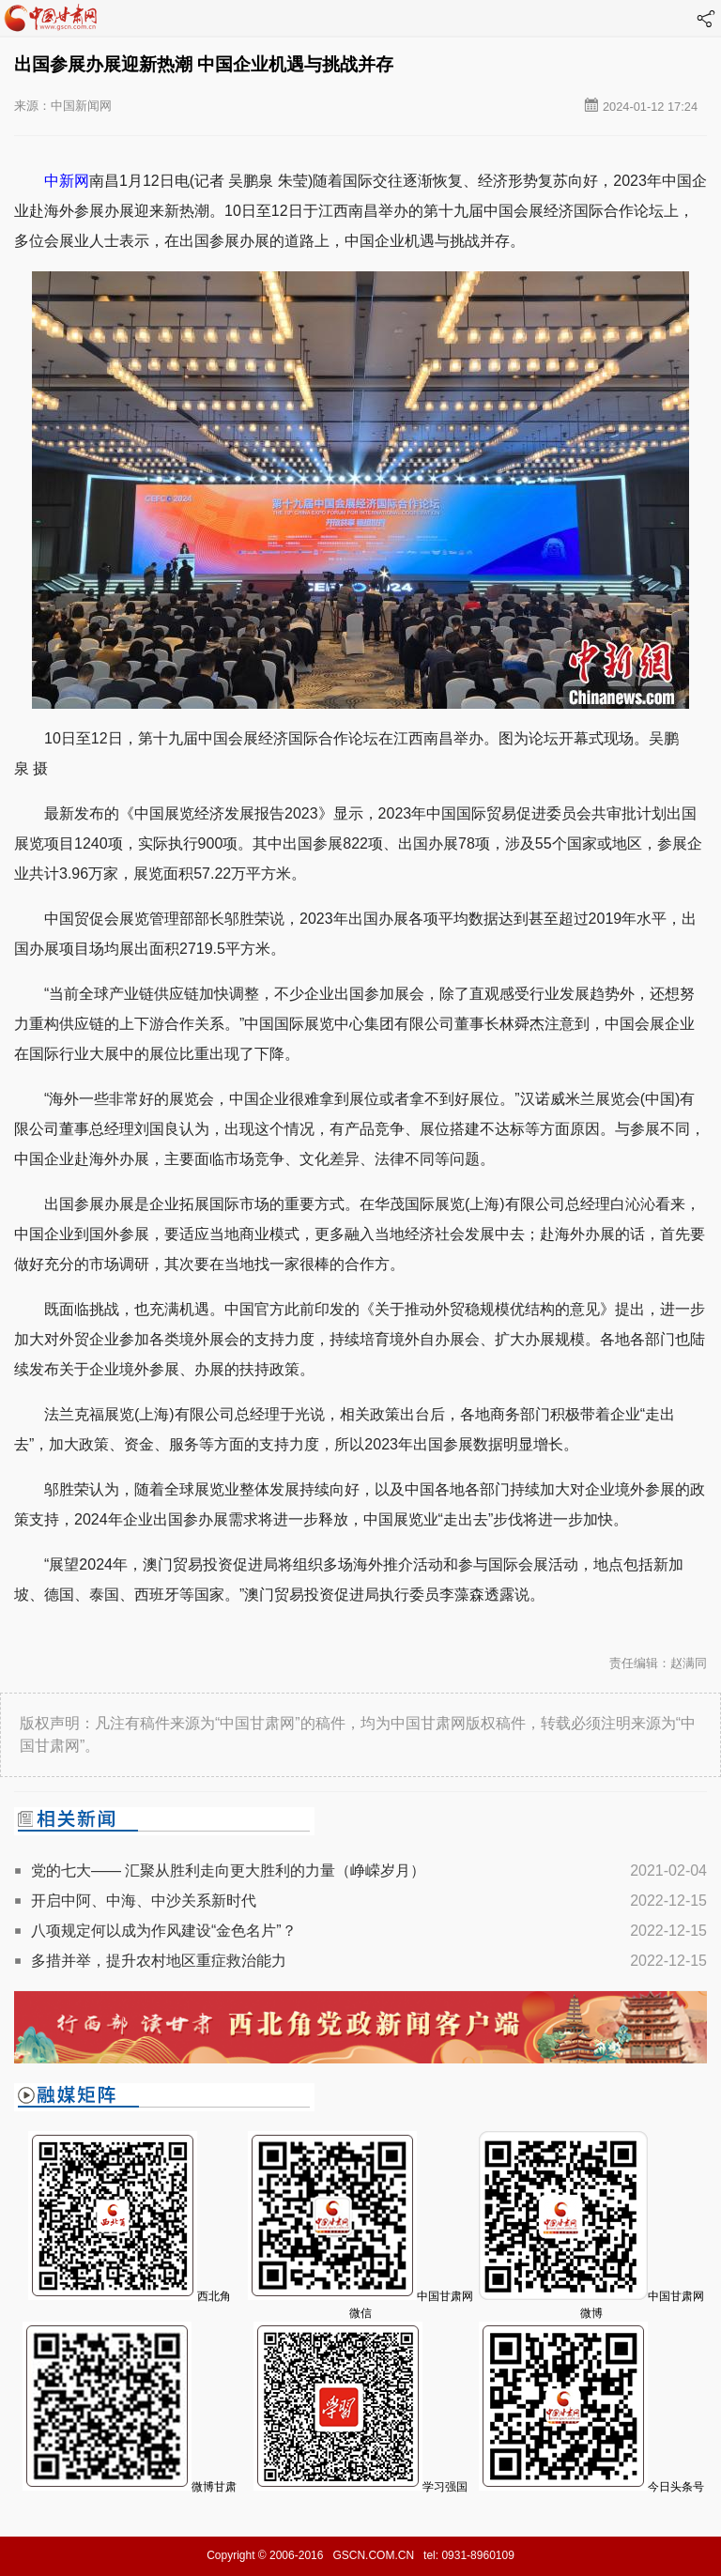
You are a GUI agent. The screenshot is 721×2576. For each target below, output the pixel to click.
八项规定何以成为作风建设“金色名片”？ (164, 1931)
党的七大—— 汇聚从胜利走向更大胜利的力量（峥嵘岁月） (228, 1870)
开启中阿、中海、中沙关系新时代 (143, 1901)
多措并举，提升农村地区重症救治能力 (158, 1961)
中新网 (66, 181)
